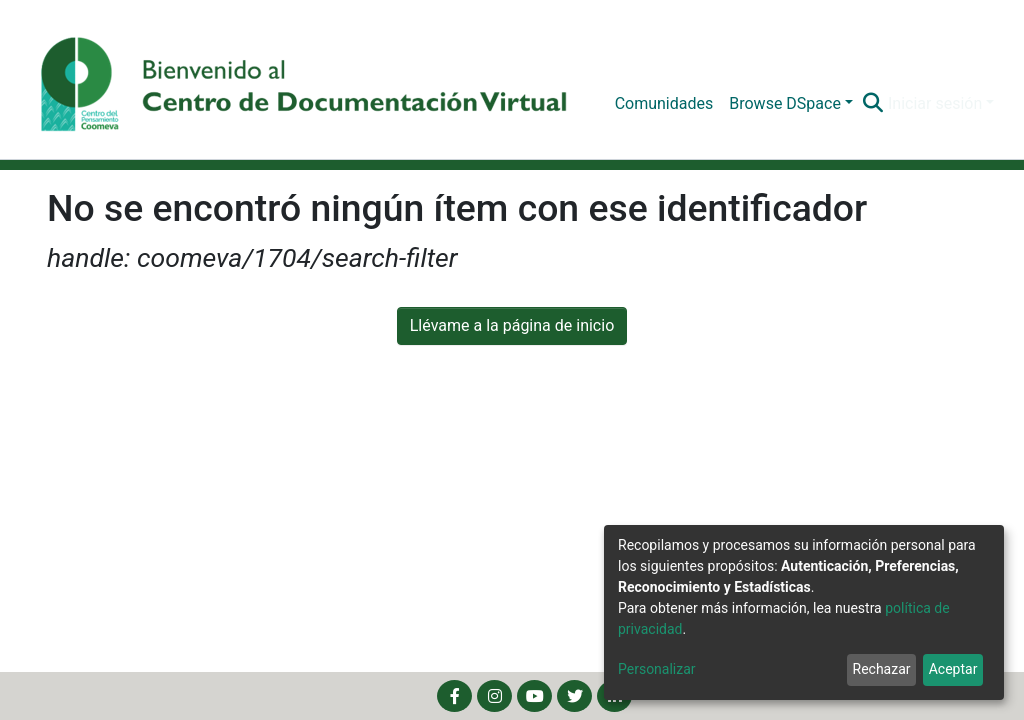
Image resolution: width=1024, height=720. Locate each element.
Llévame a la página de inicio (512, 325)
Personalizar (657, 669)
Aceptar (953, 669)
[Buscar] (873, 104)
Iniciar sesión (935, 103)
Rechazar (882, 669)
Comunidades (664, 103)
